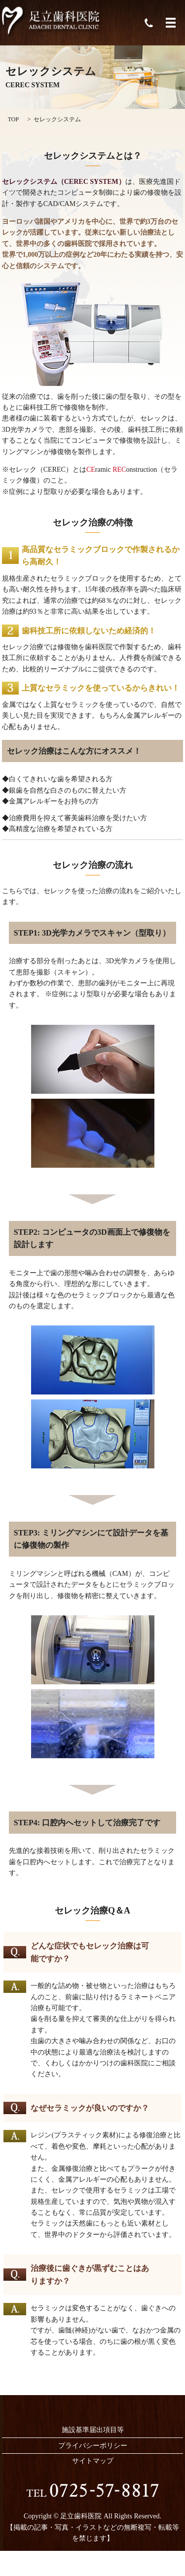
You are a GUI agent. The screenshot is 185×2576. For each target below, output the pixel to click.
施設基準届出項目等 (93, 2430)
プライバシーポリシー (92, 2445)
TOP (13, 119)
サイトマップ (92, 2461)
